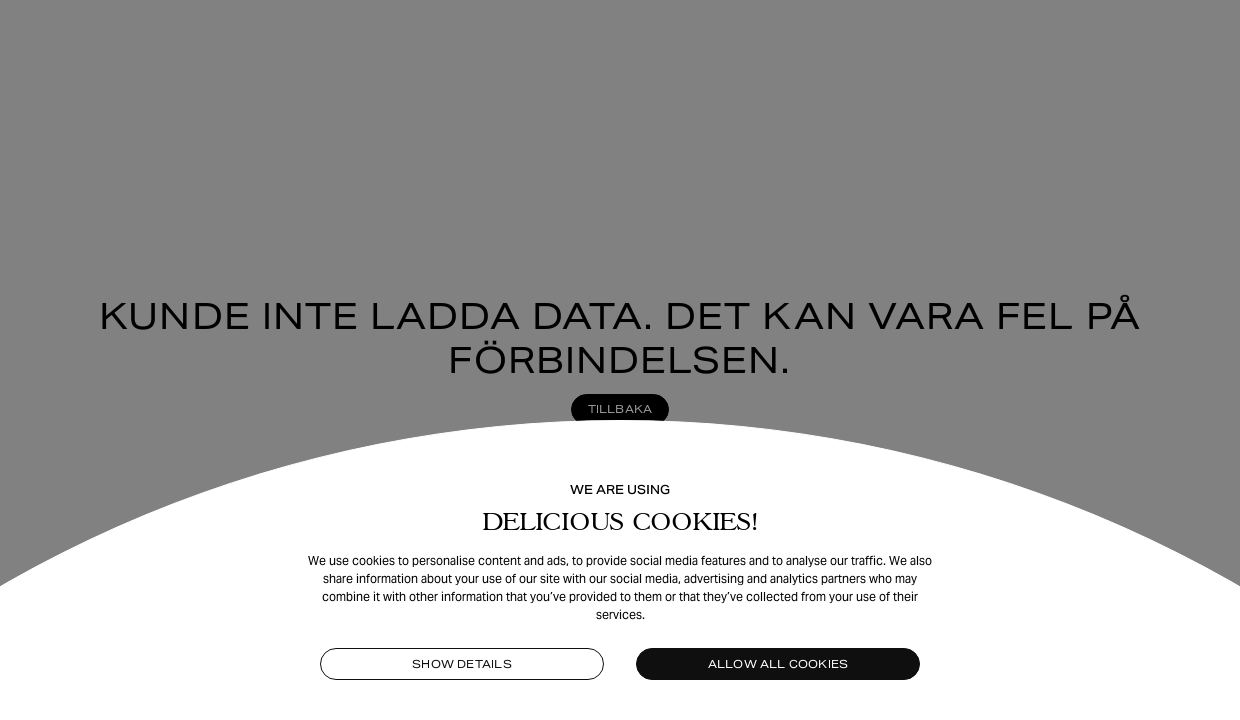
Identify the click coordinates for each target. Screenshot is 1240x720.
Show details (462, 664)
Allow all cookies (778, 664)
